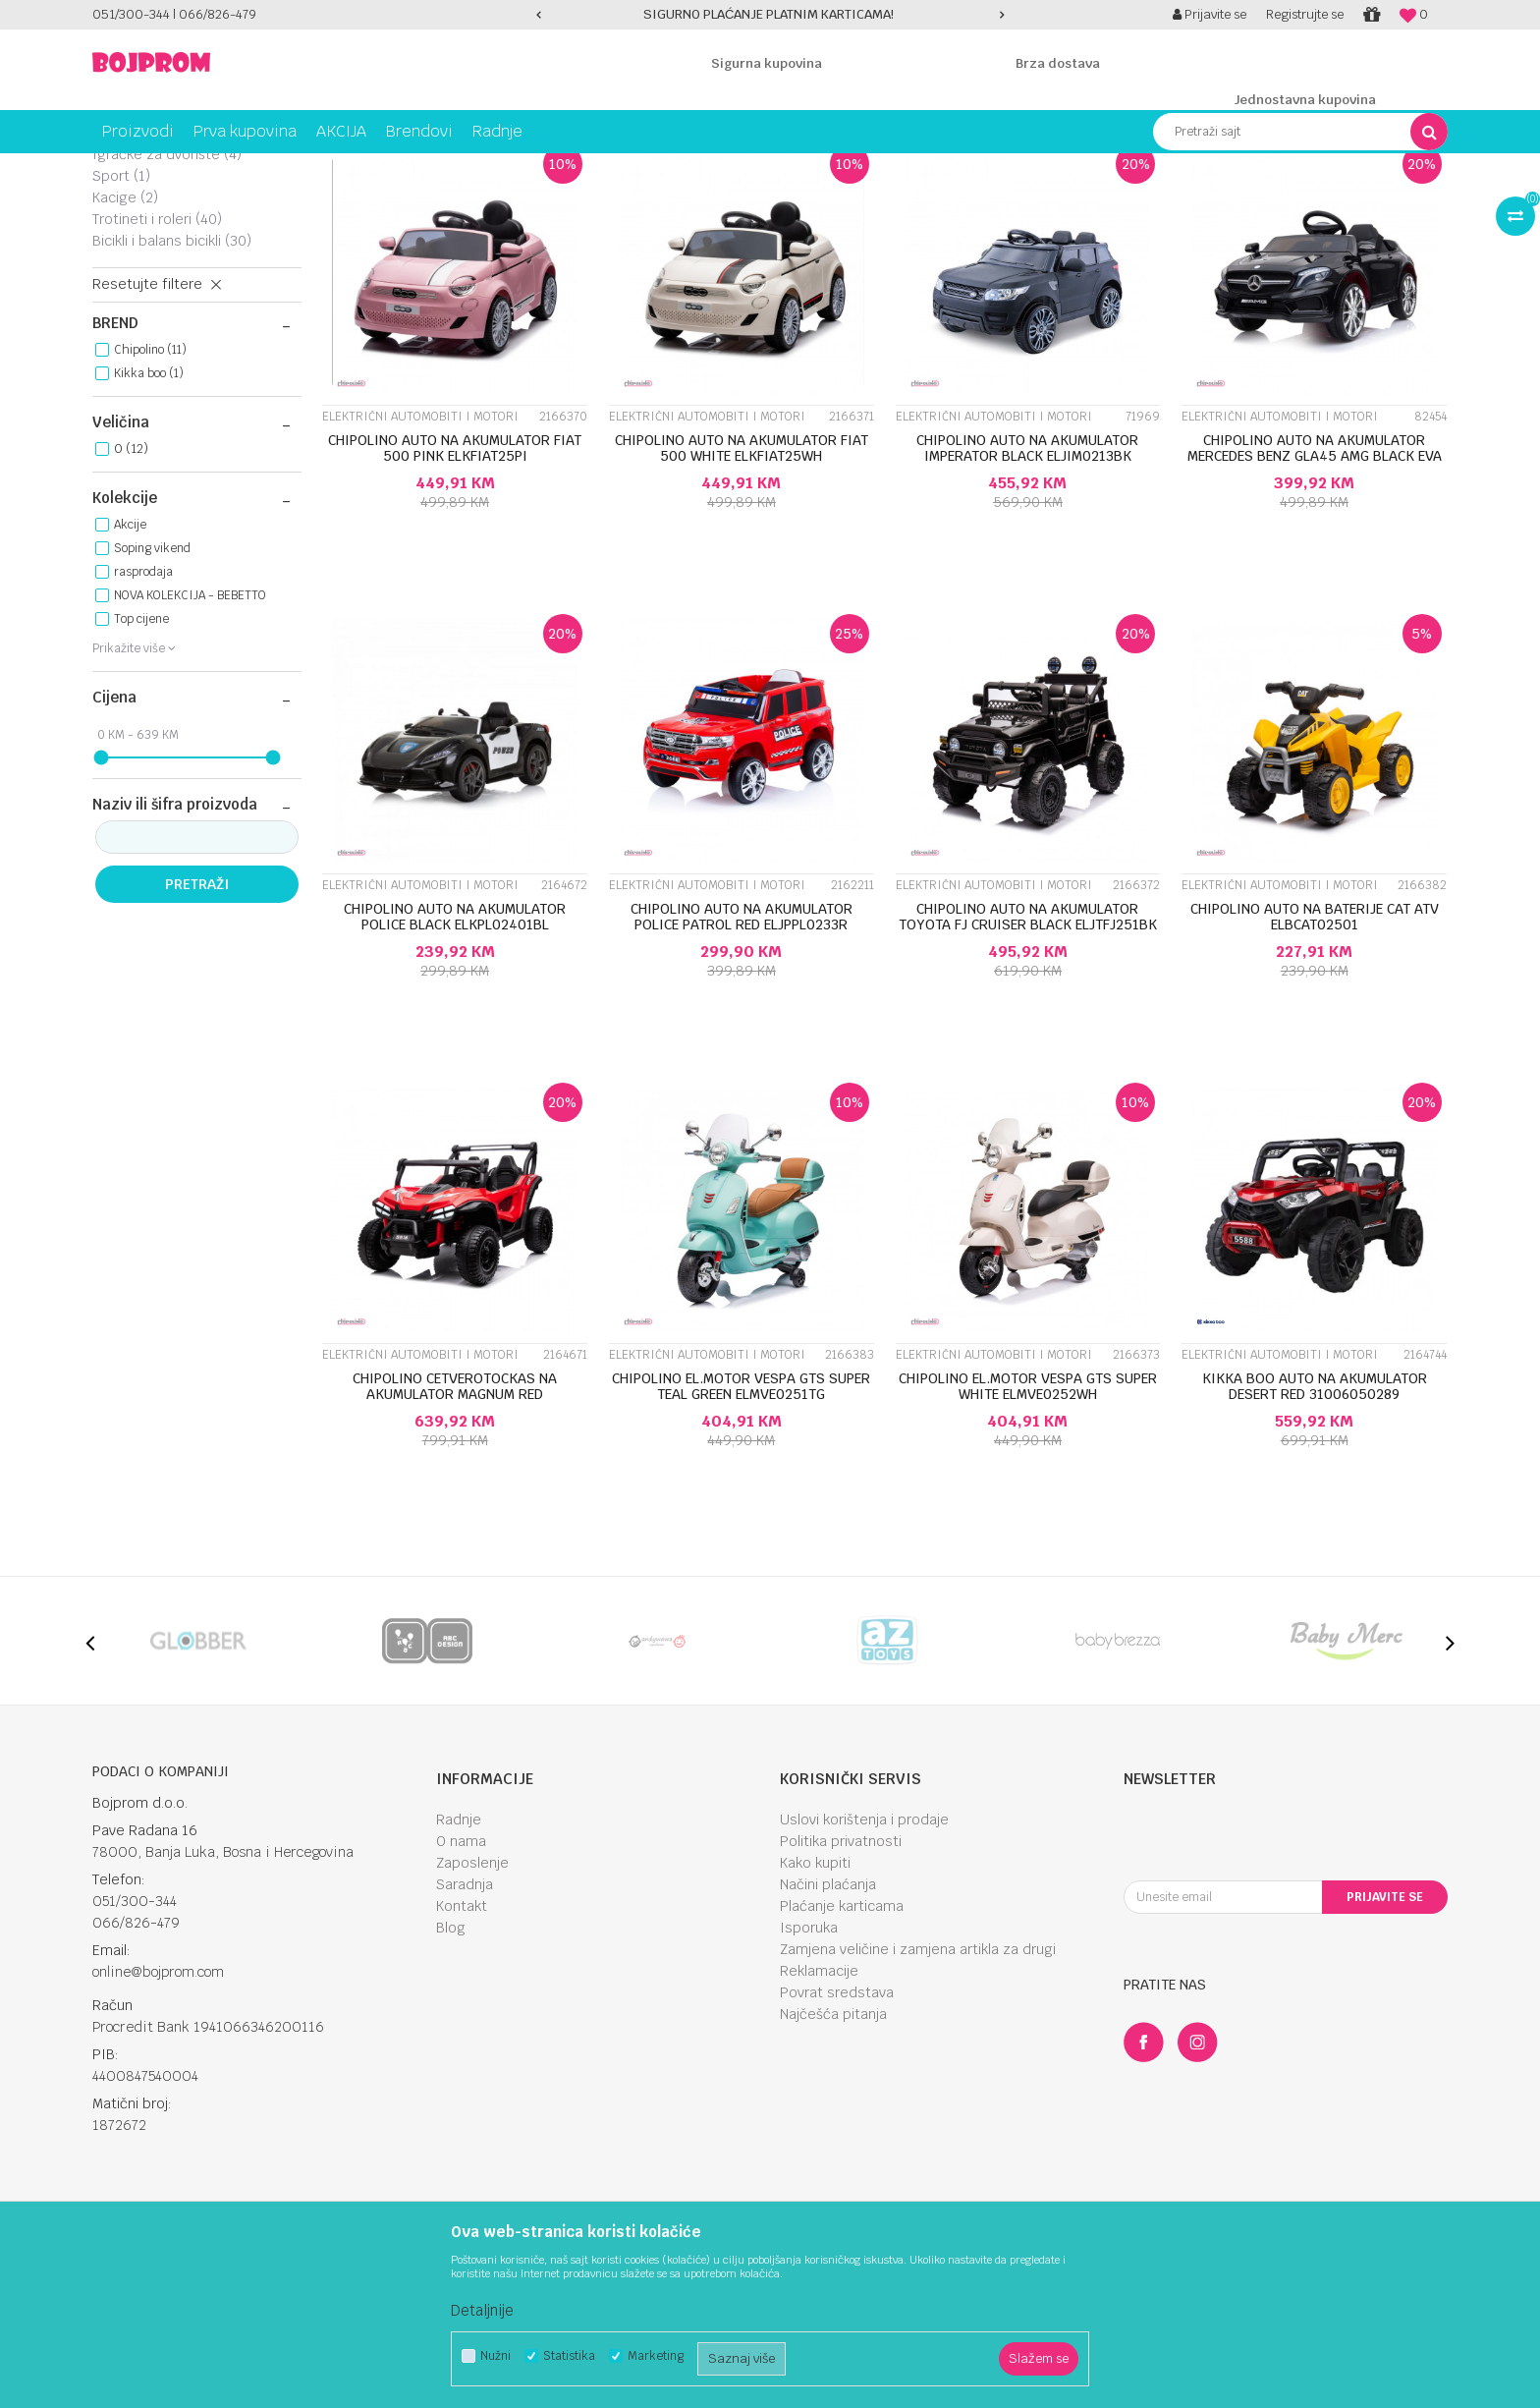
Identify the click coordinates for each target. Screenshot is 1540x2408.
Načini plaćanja (828, 2037)
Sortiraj (957, 204)
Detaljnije (482, 2310)
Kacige (125, 351)
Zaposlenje (472, 2016)
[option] (770, 14)
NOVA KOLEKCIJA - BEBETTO (190, 748)
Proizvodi (174, 168)
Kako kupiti (815, 2016)
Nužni (495, 2356)
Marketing (656, 2356)
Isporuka (809, 2081)
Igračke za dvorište (167, 307)
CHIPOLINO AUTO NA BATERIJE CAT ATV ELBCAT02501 (1314, 1070)
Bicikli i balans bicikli (171, 394)
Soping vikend (152, 701)
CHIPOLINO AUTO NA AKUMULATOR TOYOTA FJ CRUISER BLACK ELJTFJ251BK (1028, 1070)
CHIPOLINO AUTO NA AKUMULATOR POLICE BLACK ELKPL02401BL (455, 1070)
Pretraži (197, 1037)
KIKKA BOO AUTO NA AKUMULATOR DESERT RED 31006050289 (1314, 1539)
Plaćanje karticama (842, 2059)
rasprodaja (143, 725)
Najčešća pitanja (833, 2167)
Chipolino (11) (150, 503)
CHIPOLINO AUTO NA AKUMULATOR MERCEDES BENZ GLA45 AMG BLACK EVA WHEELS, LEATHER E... (1314, 609)
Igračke (235, 168)
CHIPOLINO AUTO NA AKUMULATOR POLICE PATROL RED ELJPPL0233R (741, 1070)
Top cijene (141, 772)
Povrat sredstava (837, 2146)
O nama (461, 1994)
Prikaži (1241, 204)
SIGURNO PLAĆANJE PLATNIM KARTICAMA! (768, 14)
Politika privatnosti (841, 1994)
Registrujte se (1305, 14)
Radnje (458, 1973)
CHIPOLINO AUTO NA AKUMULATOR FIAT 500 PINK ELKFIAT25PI (454, 601)
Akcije (130, 678)
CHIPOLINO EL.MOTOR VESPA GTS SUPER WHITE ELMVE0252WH (1028, 1539)
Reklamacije (819, 2124)
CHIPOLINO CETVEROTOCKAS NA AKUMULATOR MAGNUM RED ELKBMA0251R (455, 1547)
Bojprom (114, 168)
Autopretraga (872, 204)
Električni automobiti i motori (187, 279)
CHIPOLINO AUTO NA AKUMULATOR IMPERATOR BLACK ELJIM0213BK (1027, 601)
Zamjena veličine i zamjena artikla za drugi (918, 2102)
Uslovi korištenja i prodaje (864, 1973)
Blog (451, 2081)
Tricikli (125, 250)
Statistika (569, 2356)
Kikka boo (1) (149, 526)
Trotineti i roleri (157, 372)
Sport (121, 329)
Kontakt (461, 2059)
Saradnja (464, 2037)
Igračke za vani (314, 168)
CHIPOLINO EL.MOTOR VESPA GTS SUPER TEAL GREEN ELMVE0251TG (741, 1539)
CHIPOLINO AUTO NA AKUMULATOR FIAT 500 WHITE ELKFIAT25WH (741, 601)
